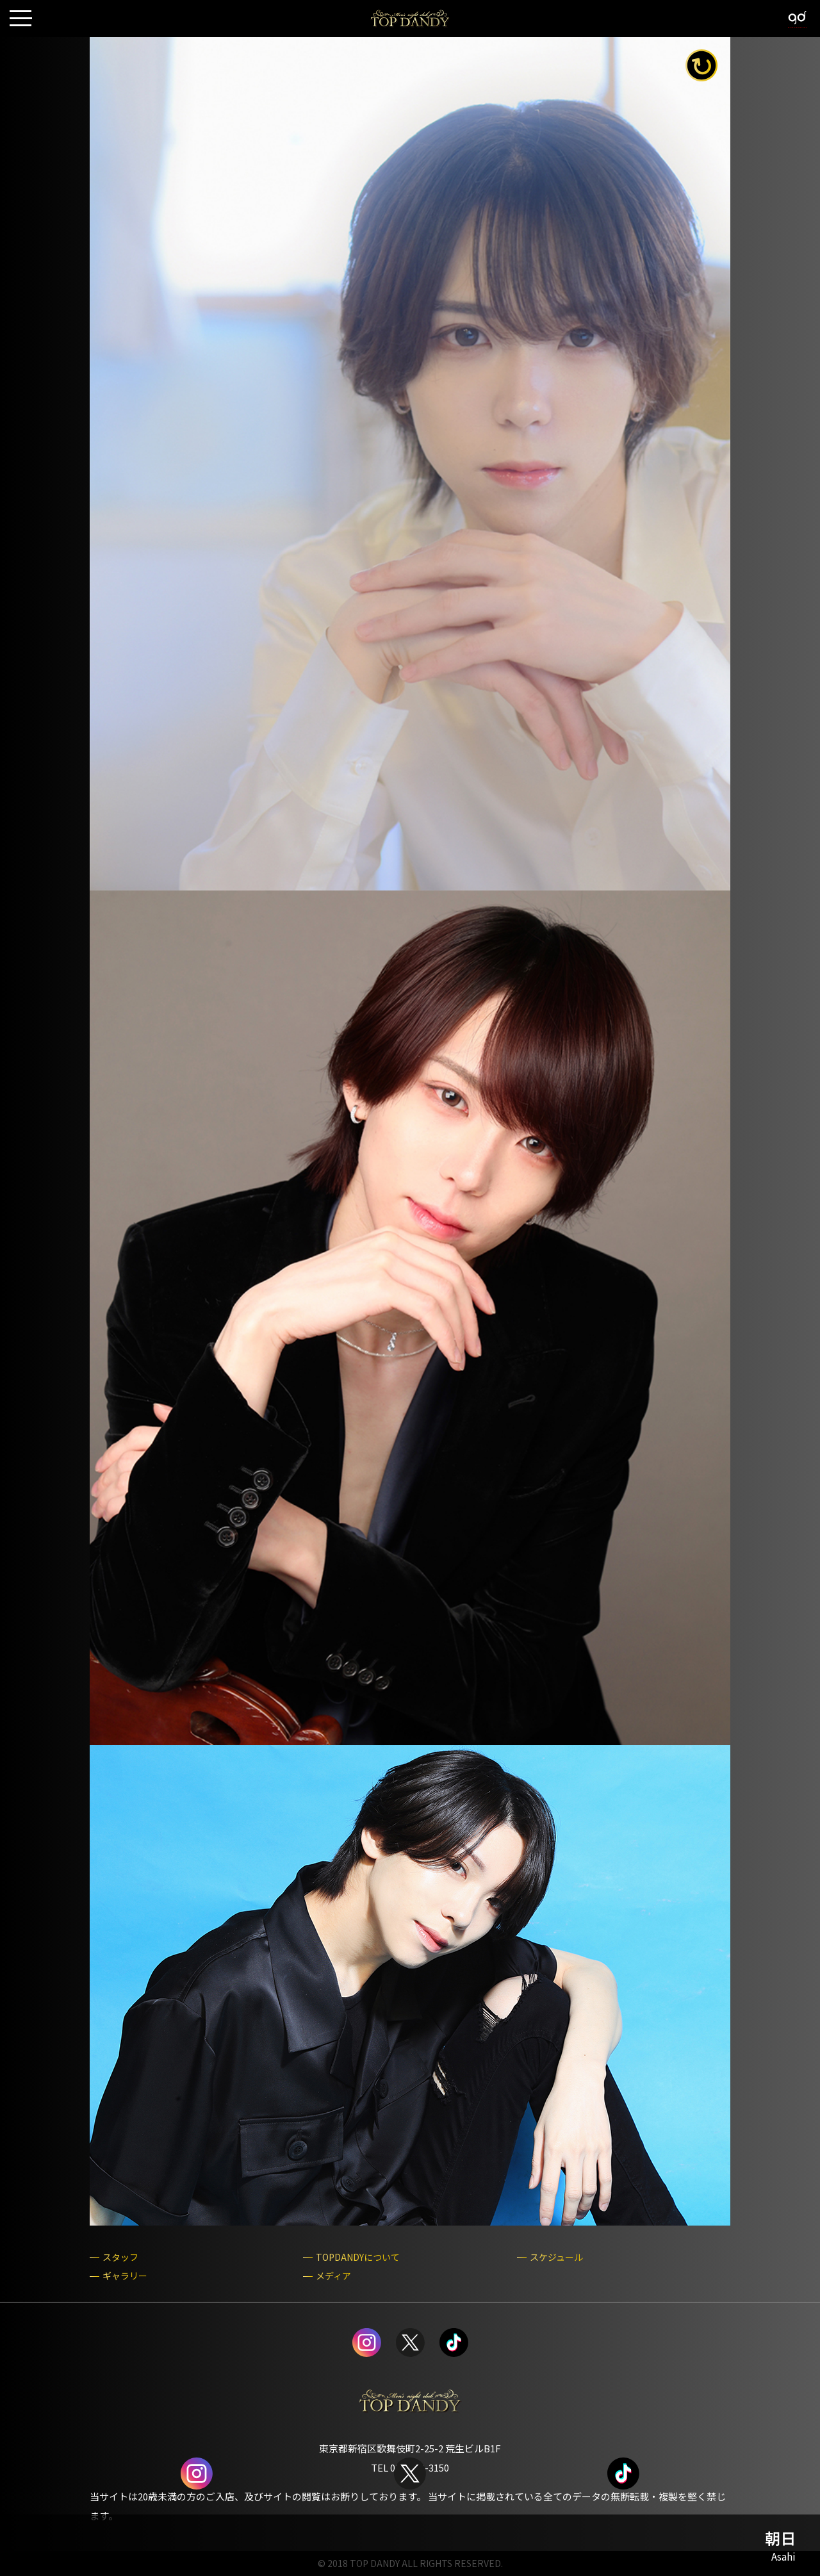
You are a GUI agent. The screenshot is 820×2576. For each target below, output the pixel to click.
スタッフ (120, 2257)
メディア (333, 2276)
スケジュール (556, 2257)
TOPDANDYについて (358, 2257)
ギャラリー (124, 2276)
